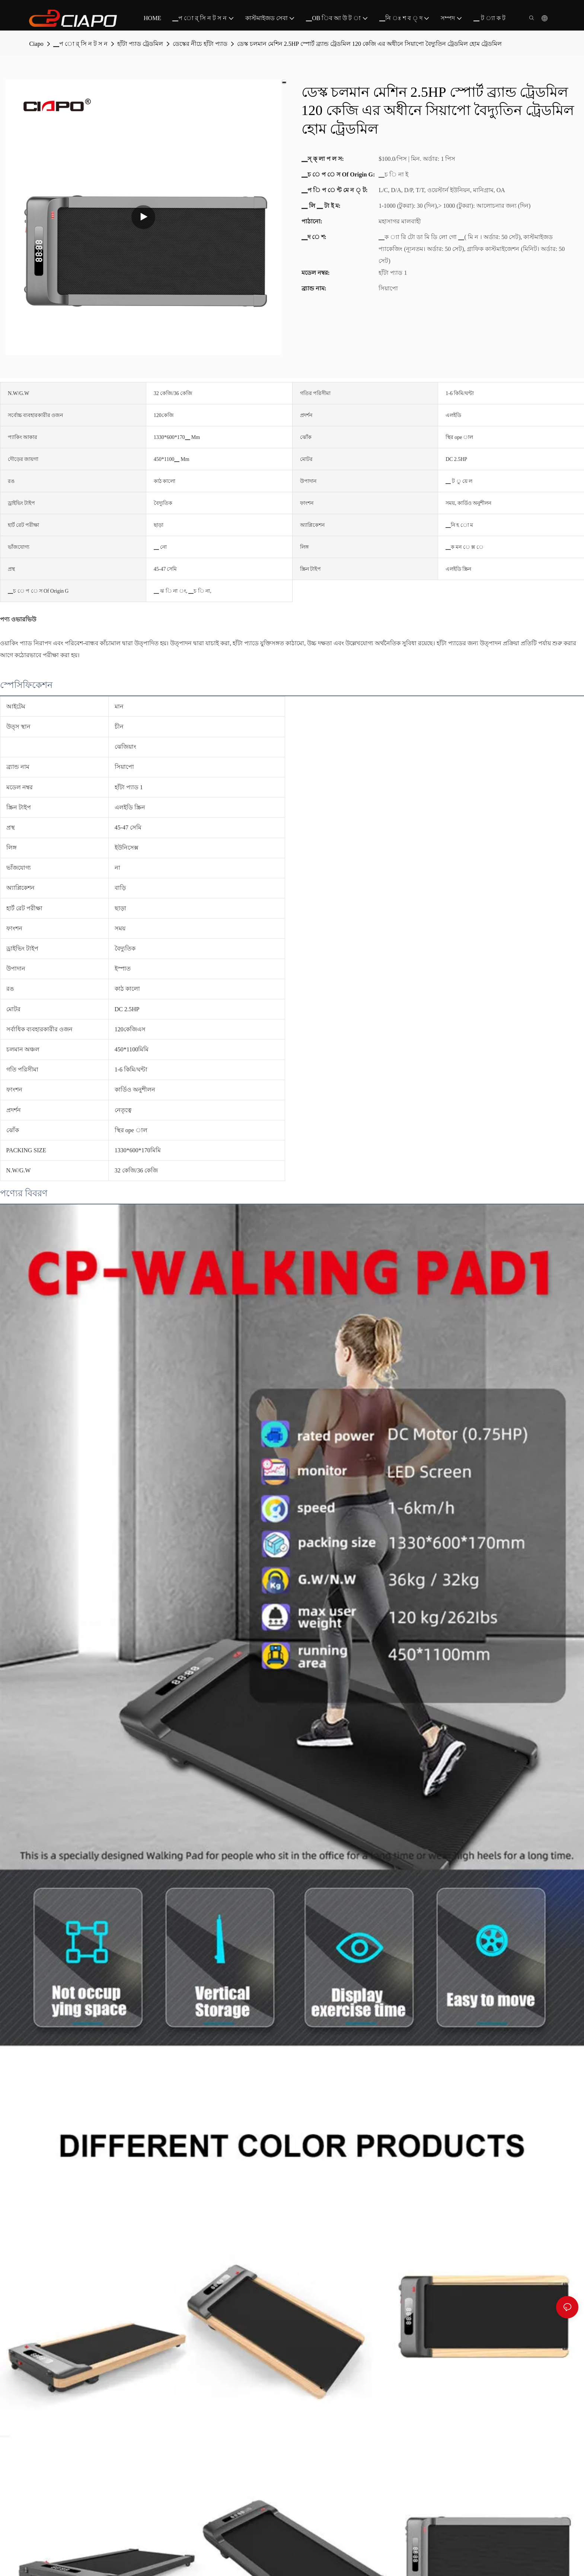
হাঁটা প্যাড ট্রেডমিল (140, 43)
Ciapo (36, 43)
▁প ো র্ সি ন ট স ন (80, 43)
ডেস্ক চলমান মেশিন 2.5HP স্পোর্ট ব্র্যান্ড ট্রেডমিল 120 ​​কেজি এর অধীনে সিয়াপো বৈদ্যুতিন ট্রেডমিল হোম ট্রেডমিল (369, 43)
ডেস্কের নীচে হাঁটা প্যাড (200, 43)
